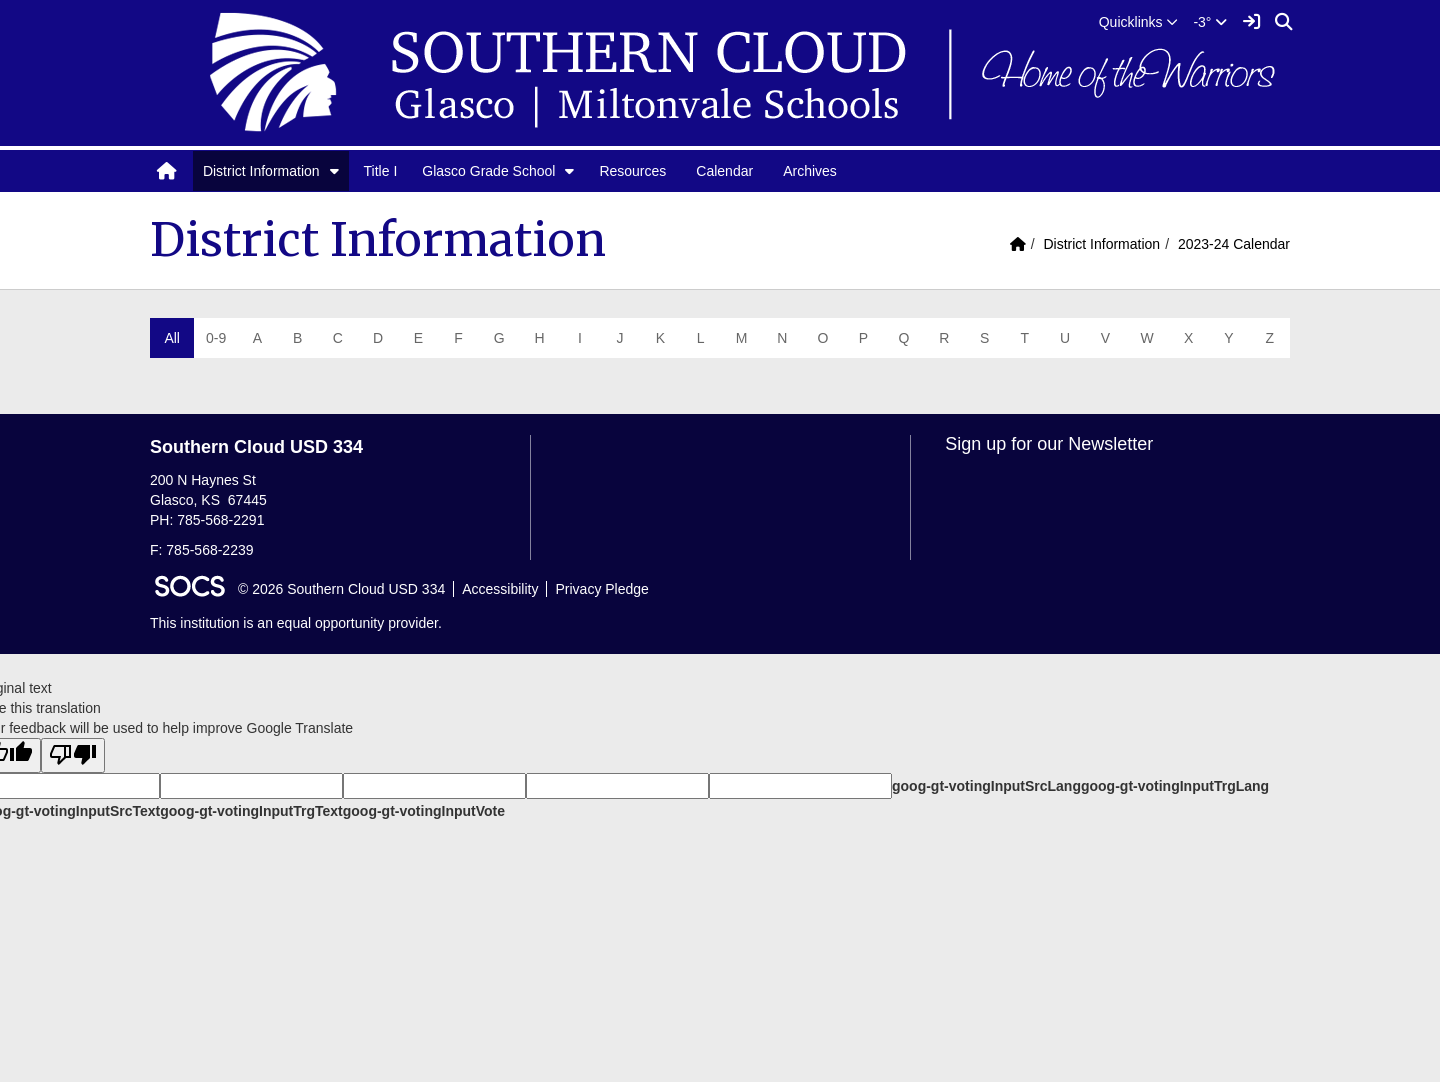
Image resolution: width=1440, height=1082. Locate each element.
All (172, 338)
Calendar (724, 171)
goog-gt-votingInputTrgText (251, 811)
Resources (632, 171)
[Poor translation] (73, 755)
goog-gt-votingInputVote (424, 811)
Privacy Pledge (601, 589)
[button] (1139, 22)
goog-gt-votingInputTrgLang (1175, 786)
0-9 (216, 338)
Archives (810, 171)
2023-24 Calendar (1234, 244)
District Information (261, 171)
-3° (1210, 22)
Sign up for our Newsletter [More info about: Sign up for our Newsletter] (1049, 444)
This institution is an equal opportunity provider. (296, 623)
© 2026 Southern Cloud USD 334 (341, 589)
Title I (381, 171)
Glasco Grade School (488, 171)
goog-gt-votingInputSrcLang (986, 786)
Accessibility (500, 589)
